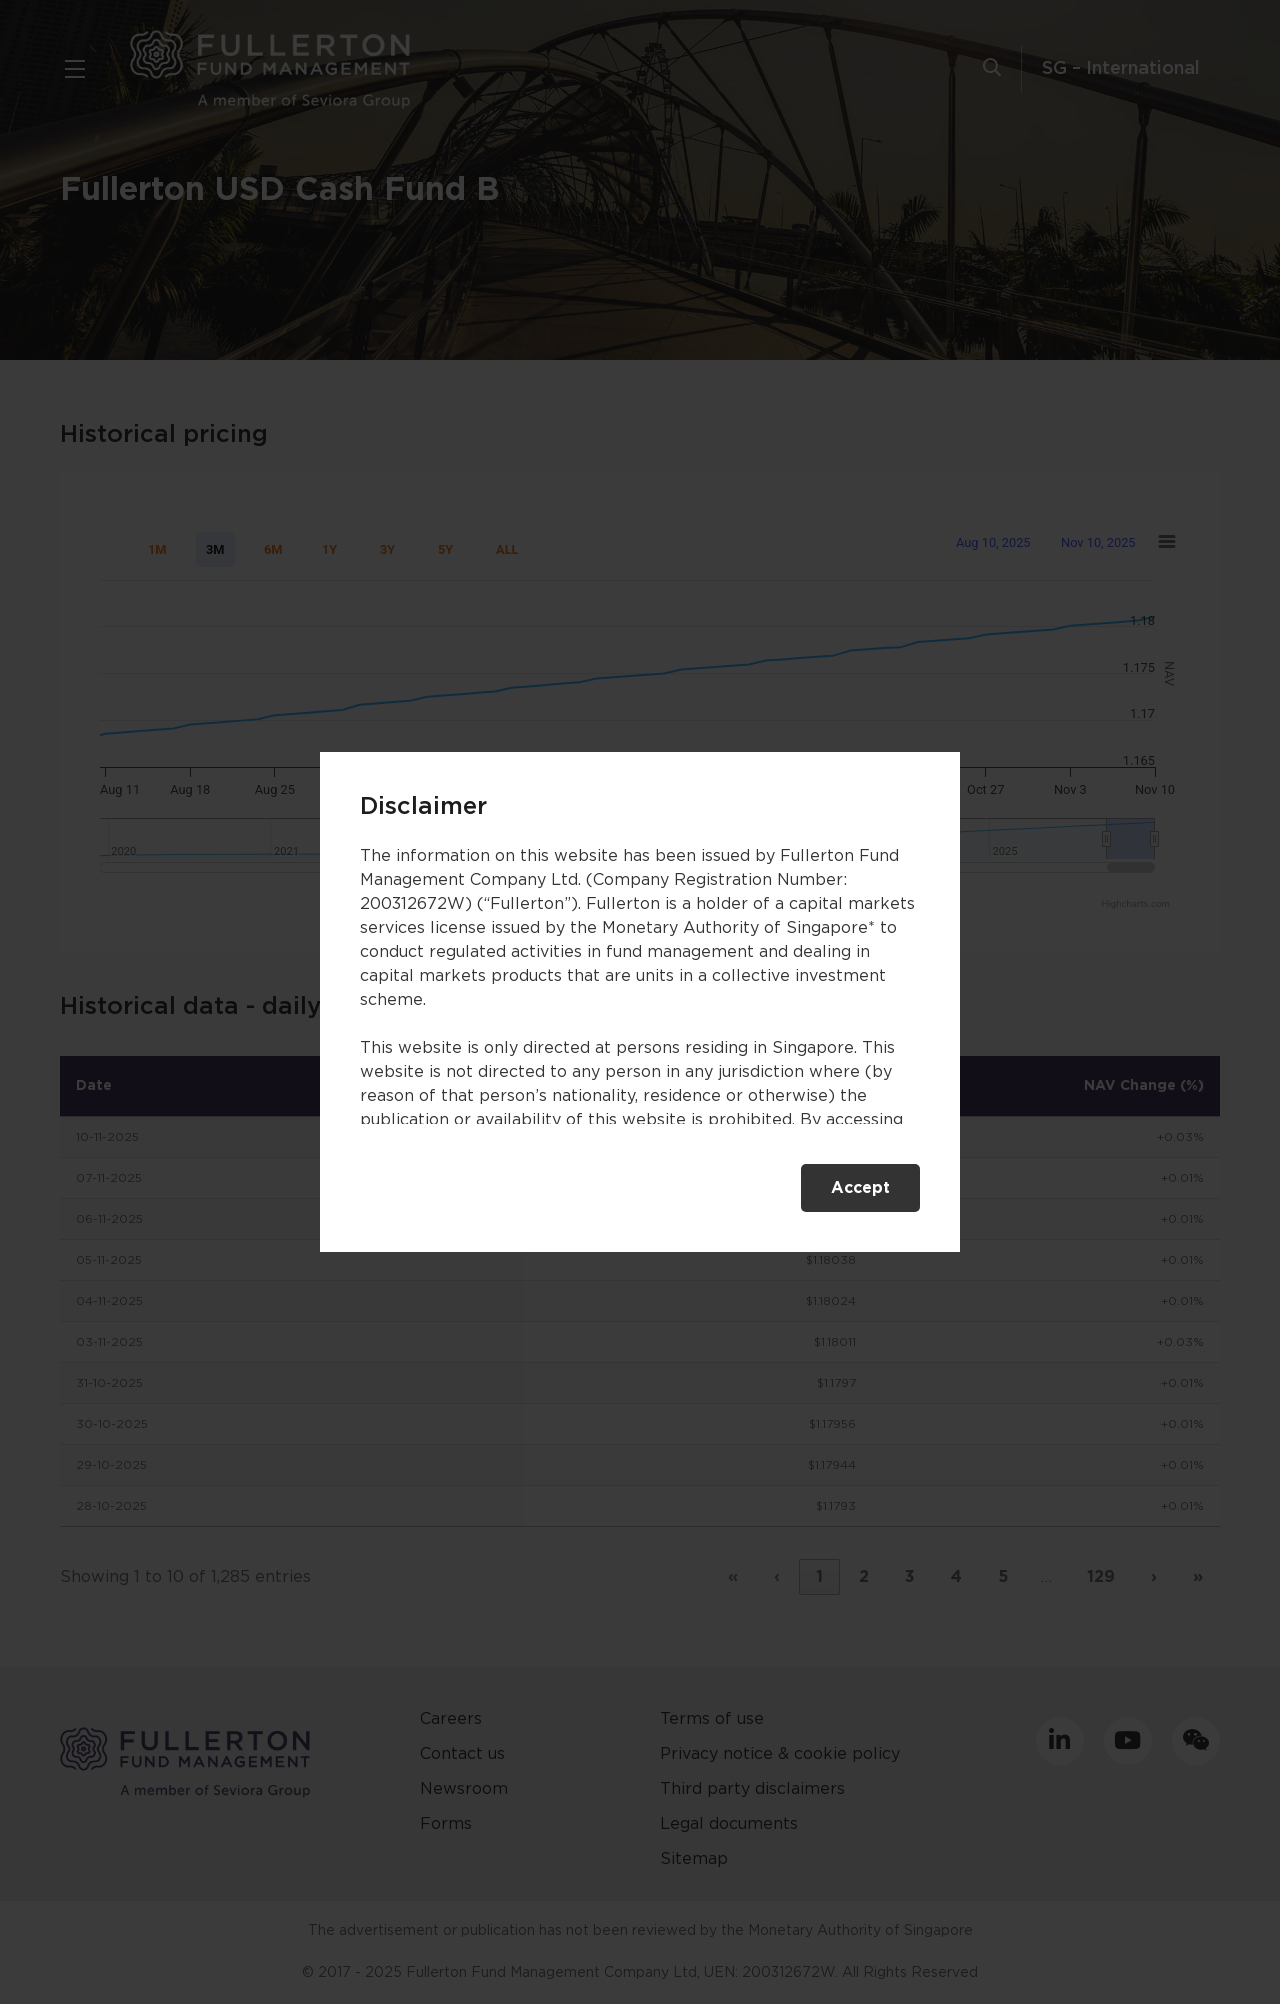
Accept (860, 1188)
